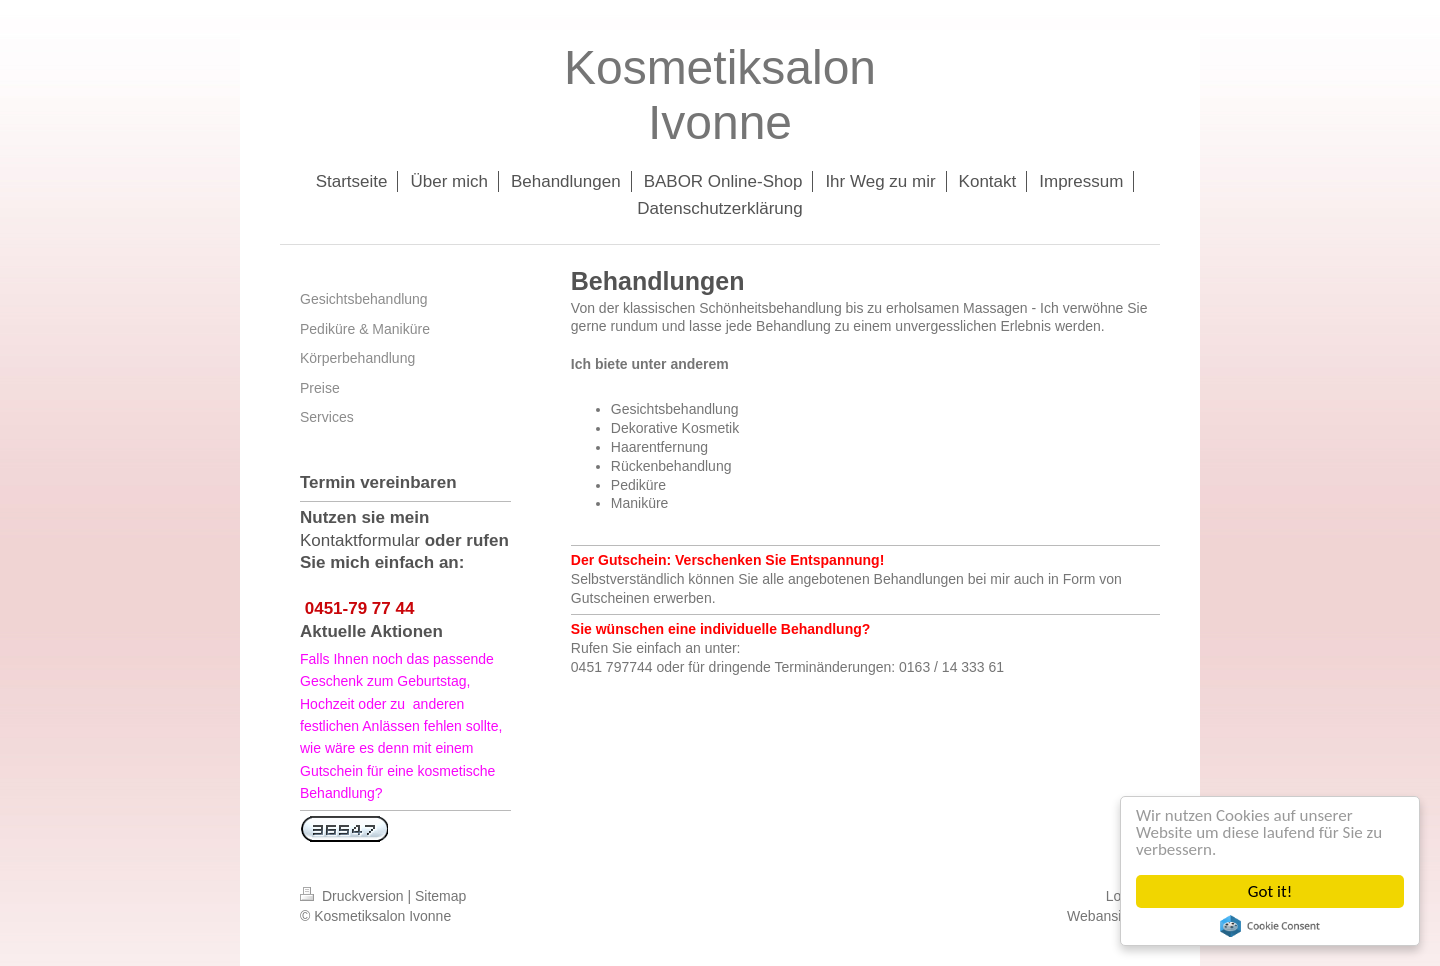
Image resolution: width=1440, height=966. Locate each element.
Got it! (1270, 891)
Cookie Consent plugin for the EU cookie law (1270, 926)
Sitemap (440, 896)
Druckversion (353, 896)
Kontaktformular (360, 540)
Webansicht (1103, 916)
